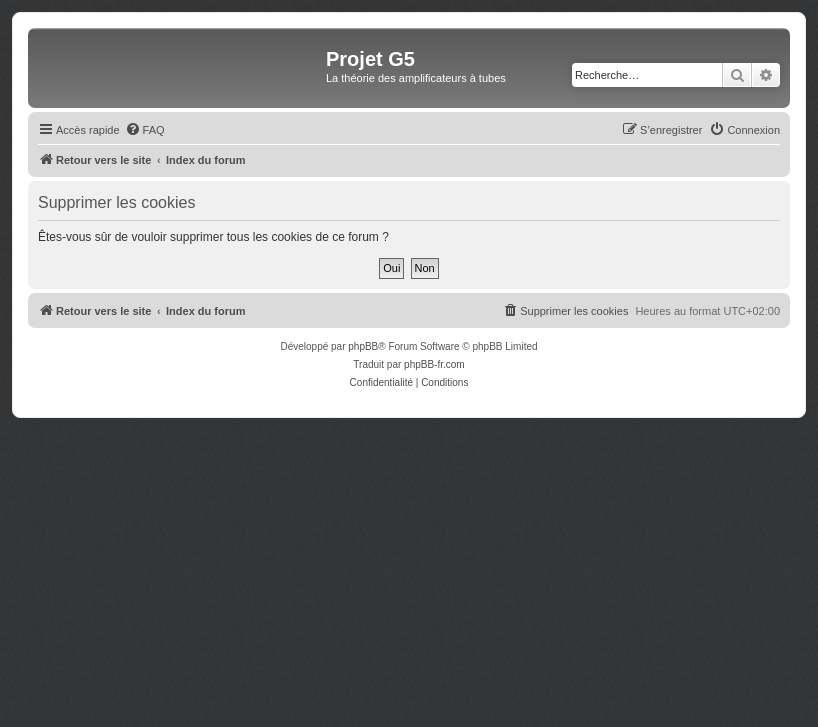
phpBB (363, 346)
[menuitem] (145, 130)
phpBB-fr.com (434, 364)
